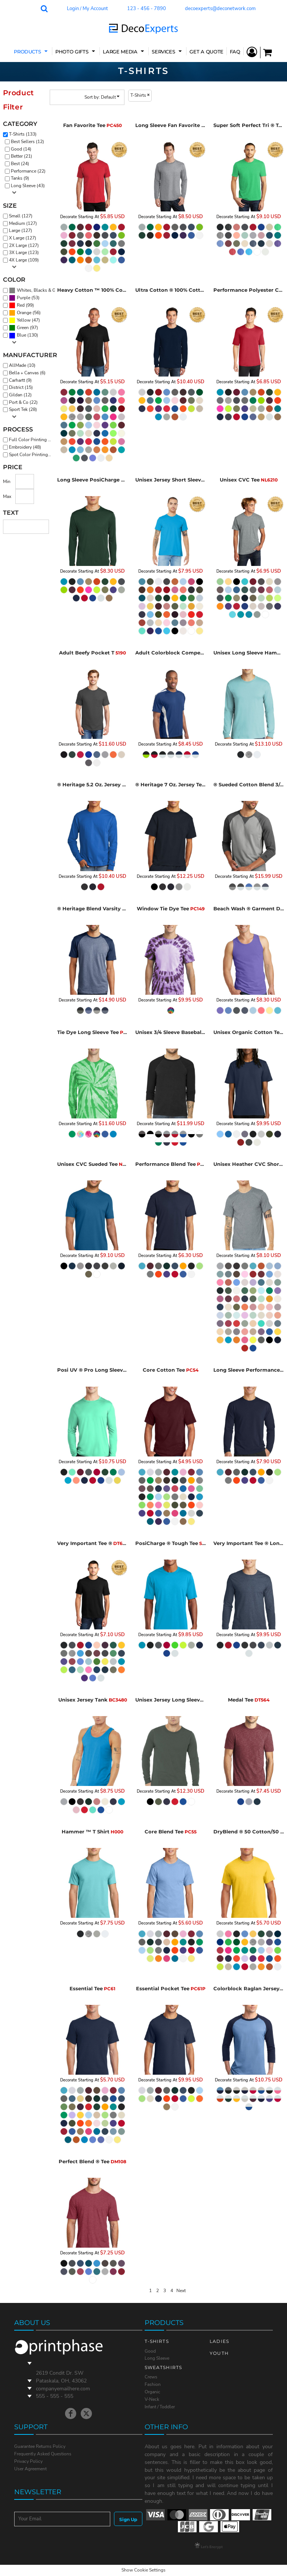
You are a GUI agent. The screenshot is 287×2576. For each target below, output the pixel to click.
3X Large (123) (24, 253)
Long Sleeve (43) (28, 186)
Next (181, 2291)
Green (23, 328)
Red (21, 305)
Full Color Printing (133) (32, 440)
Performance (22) (28, 171)
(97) (23, 328)
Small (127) (21, 216)
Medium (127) (23, 223)
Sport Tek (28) (23, 409)
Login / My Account (87, 8)
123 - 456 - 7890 (146, 8)
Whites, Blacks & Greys (40, 290)
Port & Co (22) (23, 402)
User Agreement (30, 2469)
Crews (151, 2377)
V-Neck (152, 2399)
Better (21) (21, 156)
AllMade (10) (22, 365)
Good (150, 2351)
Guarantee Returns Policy (39, 2446)
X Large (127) (22, 238)
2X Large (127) (24, 245)
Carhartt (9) (20, 380)
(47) (24, 320)
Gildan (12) (20, 395)
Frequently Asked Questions (42, 2454)
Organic (152, 2392)
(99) (21, 305)
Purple (23, 298)
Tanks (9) (20, 178)
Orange (24, 313)
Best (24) (20, 164)
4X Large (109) (24, 260)
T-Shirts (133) (23, 134)
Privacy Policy (28, 2461)
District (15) (21, 387)
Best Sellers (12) (27, 142)
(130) (32, 290)
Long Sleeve (157, 2358)
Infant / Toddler (160, 2407)
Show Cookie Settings (143, 2570)
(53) (24, 298)
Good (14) (21, 149)
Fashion (153, 2384)
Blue (21, 335)
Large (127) (20, 230)
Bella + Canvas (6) (27, 373)
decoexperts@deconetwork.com (220, 8)
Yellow (24, 320)
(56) (25, 313)
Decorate (68, 217)
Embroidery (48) (25, 447)
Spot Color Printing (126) (32, 455)
